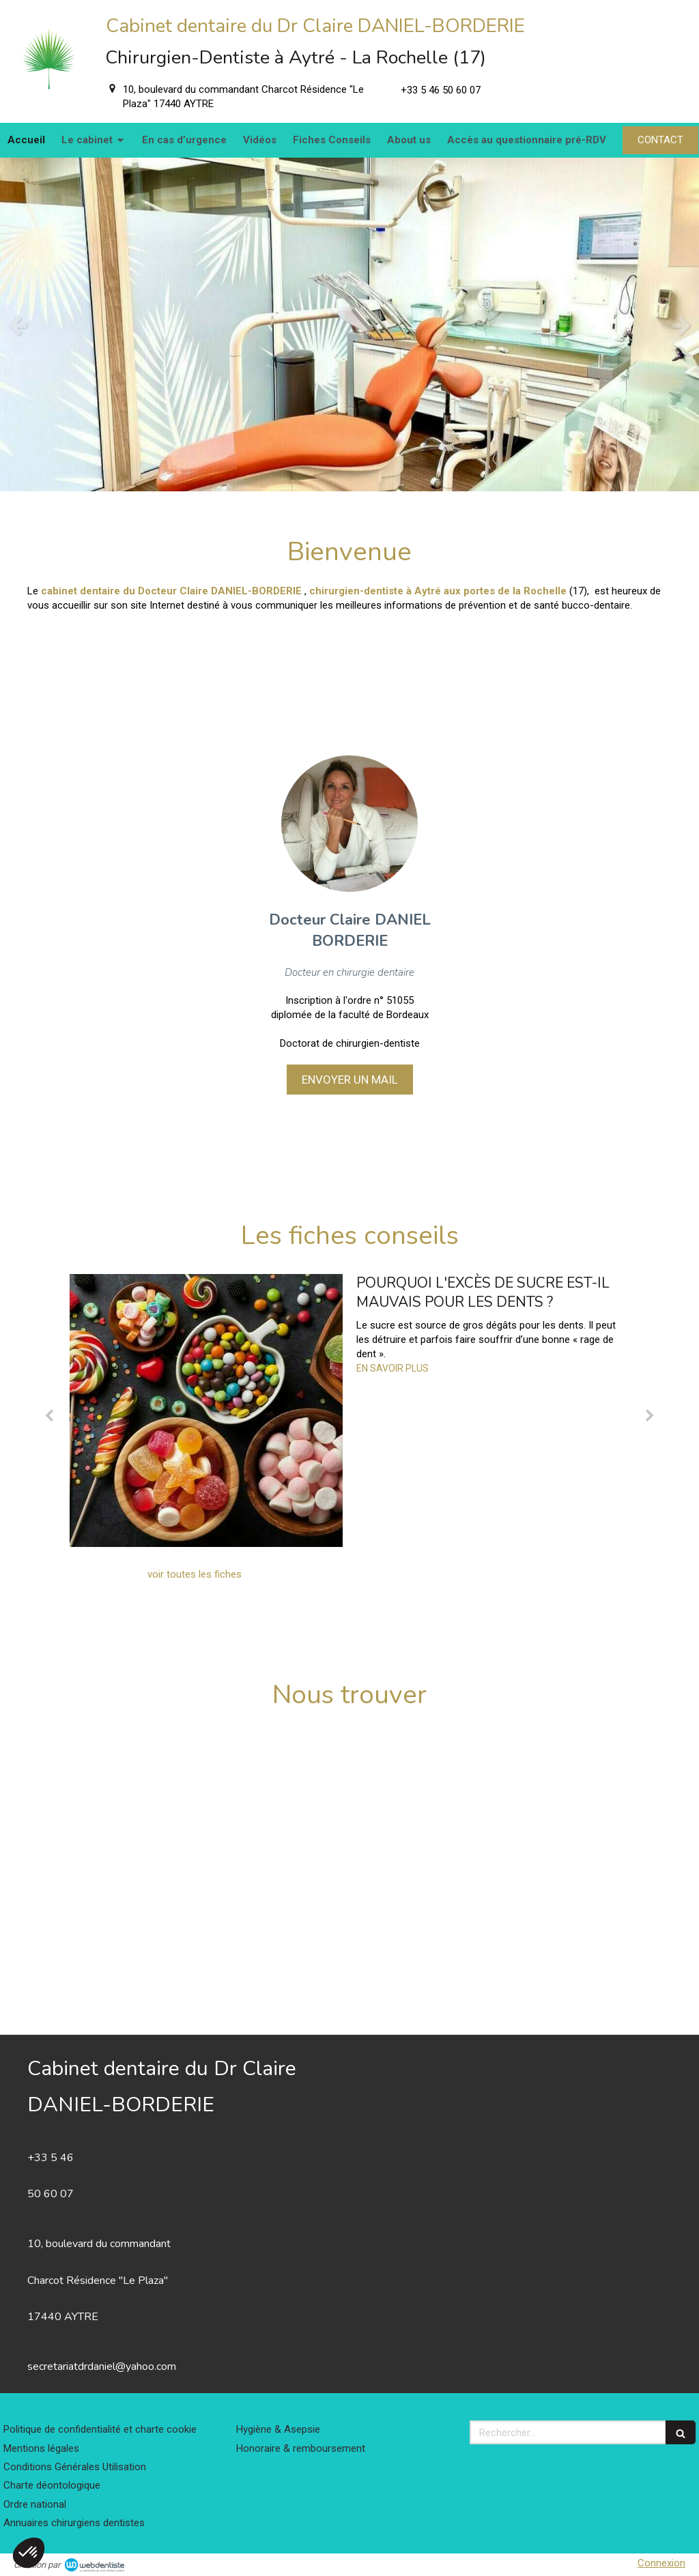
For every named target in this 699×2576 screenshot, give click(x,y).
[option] (349, 324)
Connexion (661, 2563)
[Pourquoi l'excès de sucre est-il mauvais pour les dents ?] (206, 1410)
